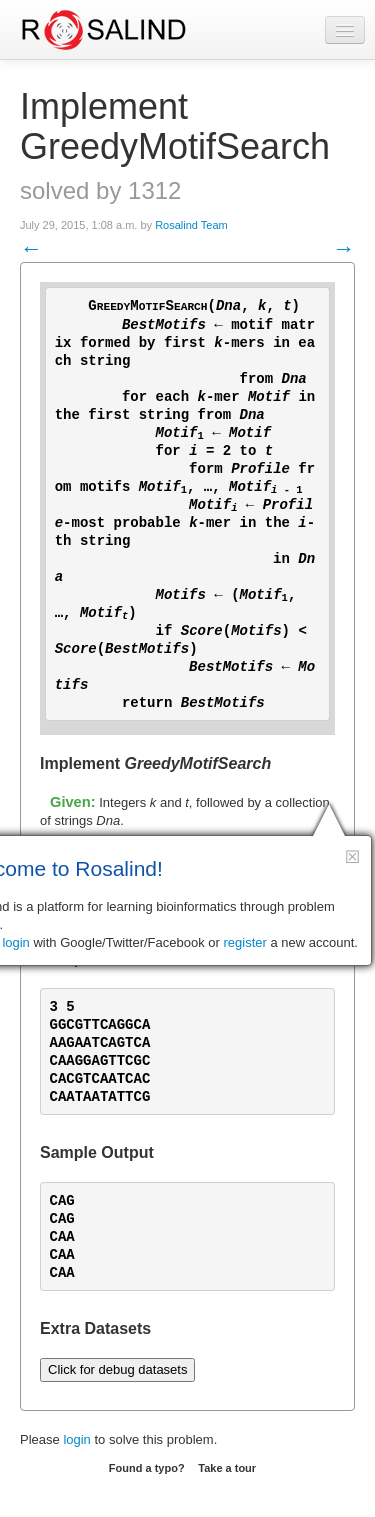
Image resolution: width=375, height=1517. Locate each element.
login (76, 1439)
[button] (352, 856)
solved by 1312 (100, 190)
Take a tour (227, 1468)
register (245, 942)
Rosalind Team (191, 225)
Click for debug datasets (117, 1369)
